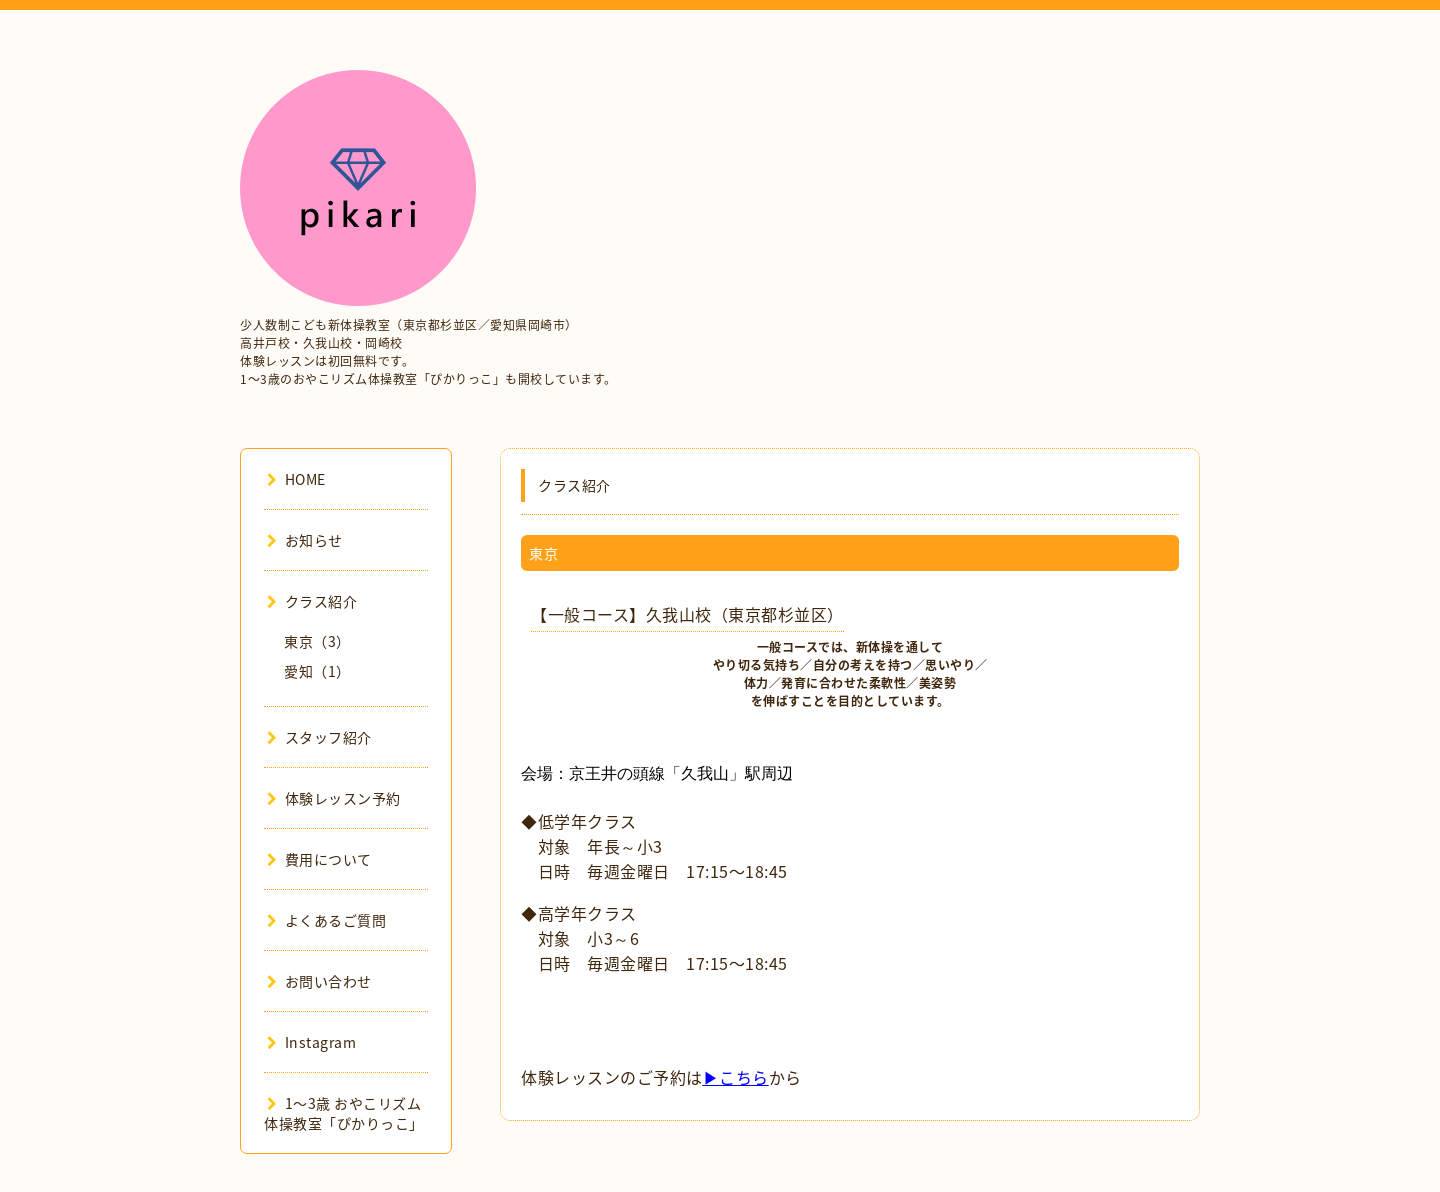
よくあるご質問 (326, 920)
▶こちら (736, 1077)
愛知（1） (317, 671)
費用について (319, 859)
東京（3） (317, 641)
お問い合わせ (319, 981)
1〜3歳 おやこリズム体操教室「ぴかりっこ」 (344, 1113)
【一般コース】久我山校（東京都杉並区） (687, 614)
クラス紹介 (312, 601)
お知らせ (305, 540)
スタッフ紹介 (319, 737)
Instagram (311, 1042)
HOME (296, 479)
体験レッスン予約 (334, 798)
